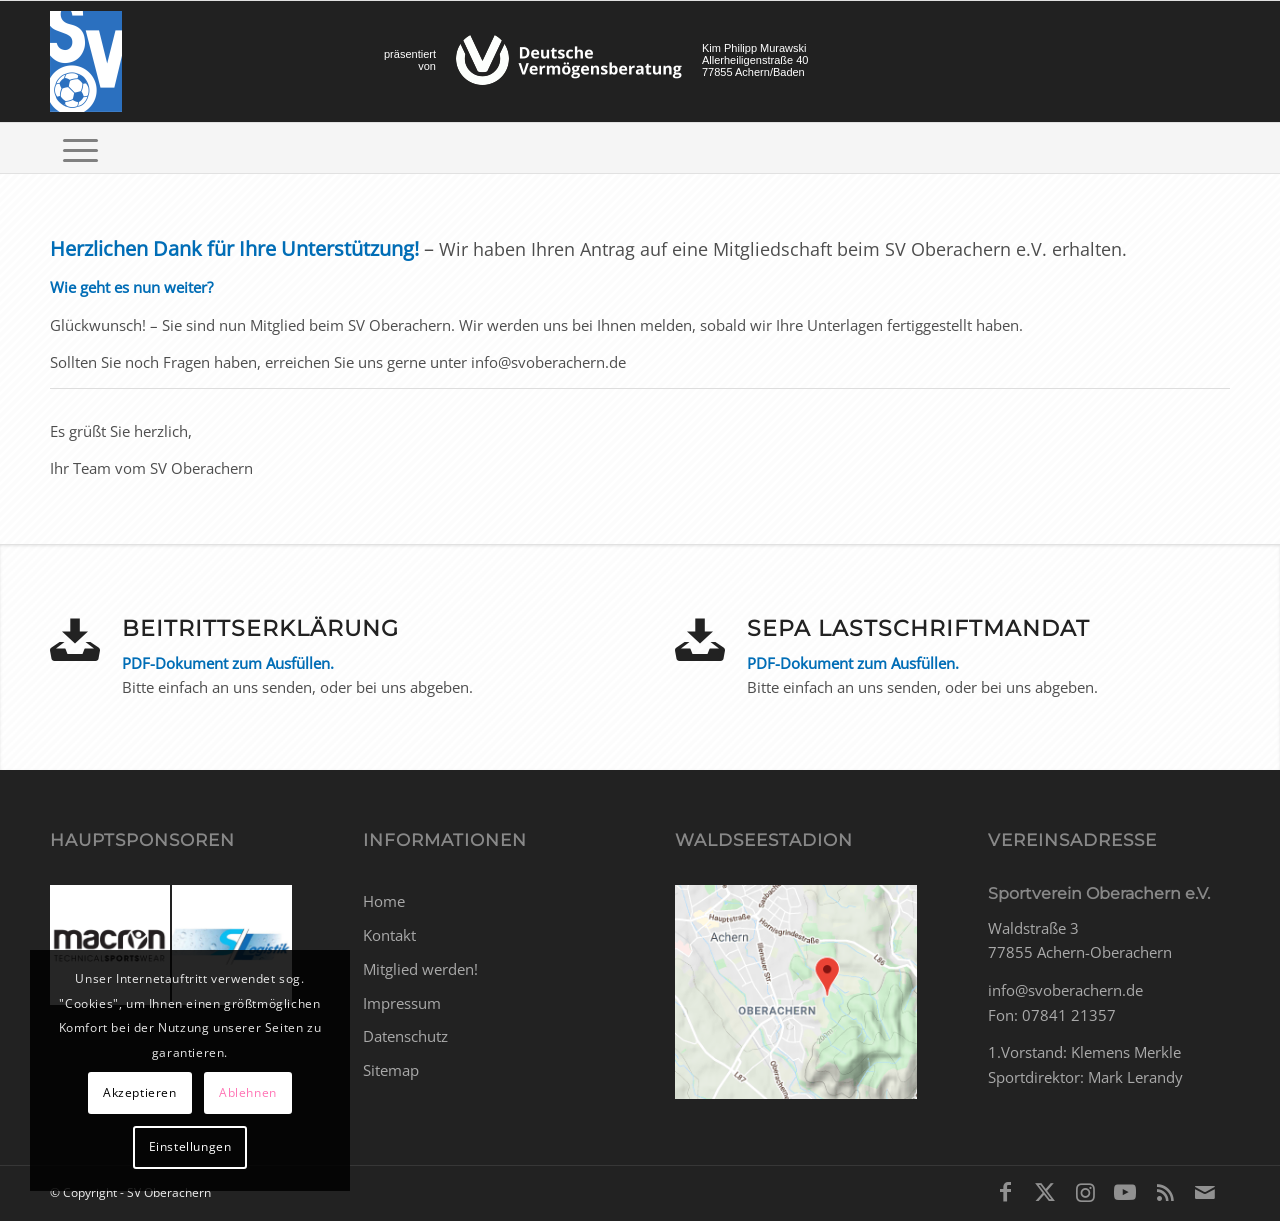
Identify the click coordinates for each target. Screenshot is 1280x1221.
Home (384, 901)
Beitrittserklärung (260, 628)
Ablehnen (248, 1092)
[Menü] (80, 148)
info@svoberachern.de (1065, 990)
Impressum (402, 1003)
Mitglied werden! (420, 969)
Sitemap (391, 1070)
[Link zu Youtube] (1125, 1191)
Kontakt (389, 935)
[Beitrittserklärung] (75, 640)
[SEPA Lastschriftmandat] (700, 640)
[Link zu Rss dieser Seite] (1165, 1191)
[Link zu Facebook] (1005, 1191)
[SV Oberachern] (86, 61)
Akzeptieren (140, 1092)
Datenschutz (405, 1036)
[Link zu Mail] (1205, 1191)
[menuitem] (80, 148)
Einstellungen (190, 1146)
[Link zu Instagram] (1085, 1191)
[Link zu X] (1045, 1191)
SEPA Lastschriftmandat (918, 628)
